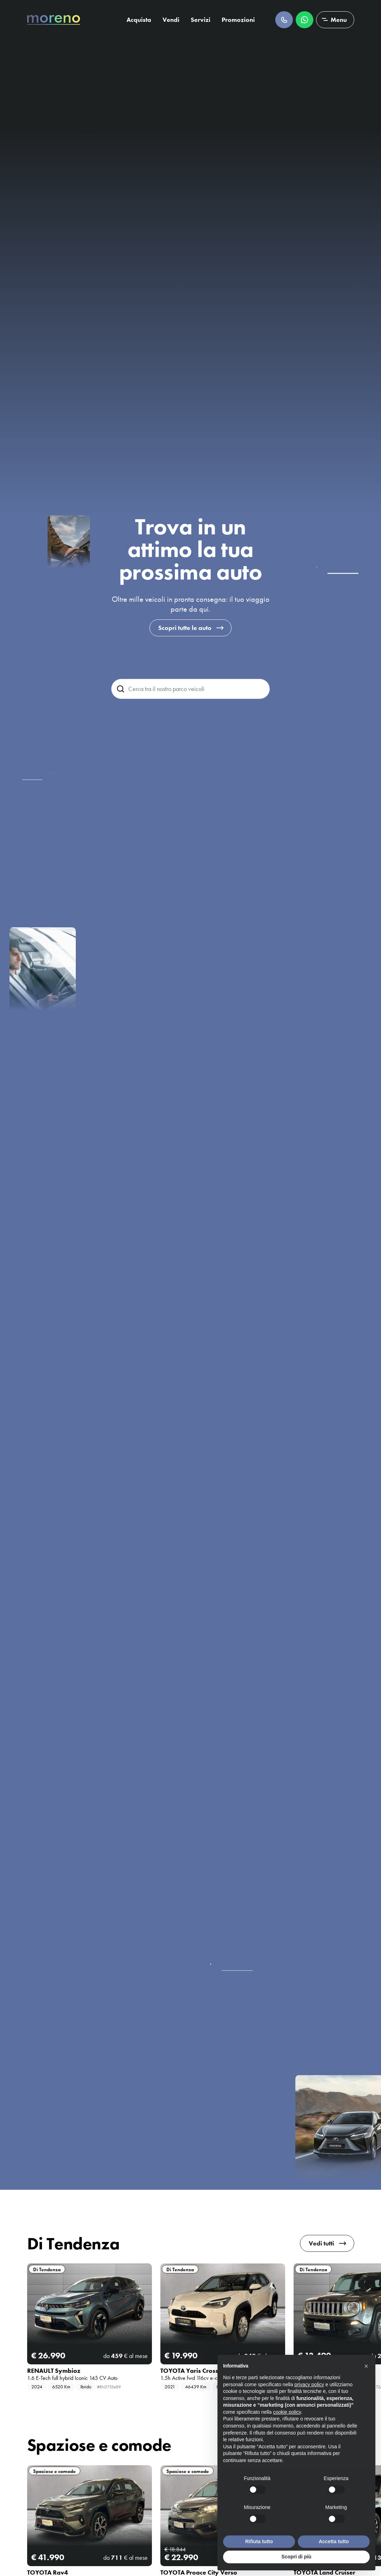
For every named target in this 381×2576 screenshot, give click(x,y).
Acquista (139, 20)
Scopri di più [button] (297, 2556)
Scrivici (304, 19)
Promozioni (238, 20)
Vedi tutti (321, 2243)
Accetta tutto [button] (334, 2541)
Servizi (200, 20)
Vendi (170, 20)
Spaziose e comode (54, 2471)
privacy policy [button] (309, 2384)
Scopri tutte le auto (184, 628)
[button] (366, 2366)
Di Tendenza (47, 2269)
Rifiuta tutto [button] (259, 2541)
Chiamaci (284, 19)
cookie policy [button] (287, 2412)
